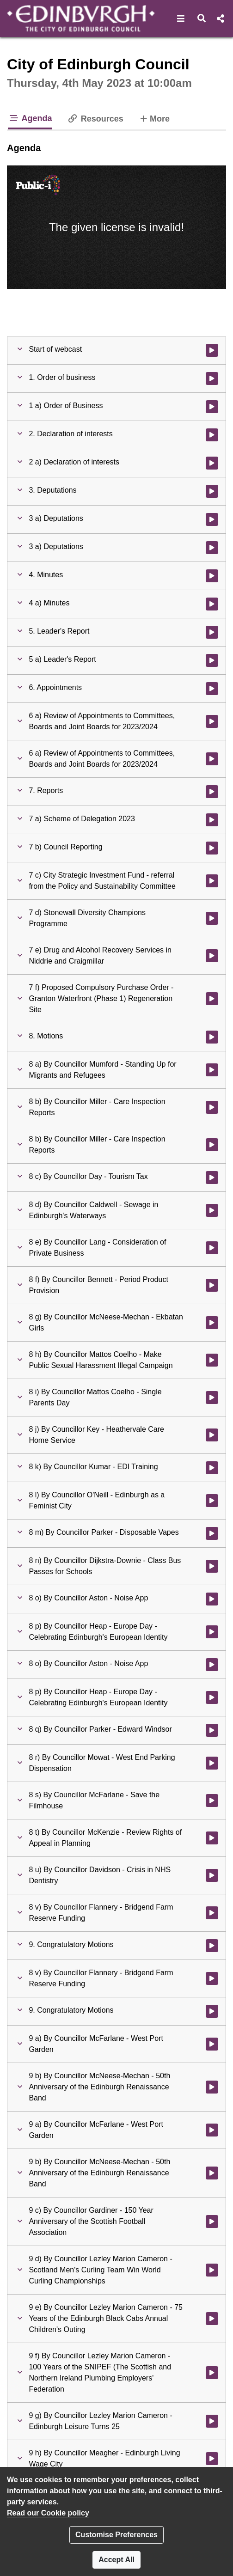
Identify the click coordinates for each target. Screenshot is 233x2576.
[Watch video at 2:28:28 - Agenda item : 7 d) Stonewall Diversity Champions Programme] (212, 918)
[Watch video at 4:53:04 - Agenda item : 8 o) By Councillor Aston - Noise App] (212, 1664)
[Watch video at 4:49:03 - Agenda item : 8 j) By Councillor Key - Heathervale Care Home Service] (212, 1434)
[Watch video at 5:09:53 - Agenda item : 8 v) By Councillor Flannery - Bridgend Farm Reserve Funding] (212, 1978)
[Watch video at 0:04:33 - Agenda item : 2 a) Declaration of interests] (212, 463)
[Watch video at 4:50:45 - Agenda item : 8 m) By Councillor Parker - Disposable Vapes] (212, 1533)
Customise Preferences (116, 2535)
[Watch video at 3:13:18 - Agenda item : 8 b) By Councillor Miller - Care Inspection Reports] (212, 1107)
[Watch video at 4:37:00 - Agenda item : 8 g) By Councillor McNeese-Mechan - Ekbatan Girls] (212, 1322)
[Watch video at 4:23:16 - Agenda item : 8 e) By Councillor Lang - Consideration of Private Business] (212, 1247)
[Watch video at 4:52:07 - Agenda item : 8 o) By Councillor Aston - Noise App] (212, 1599)
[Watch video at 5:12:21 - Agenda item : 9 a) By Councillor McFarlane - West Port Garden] (212, 2130)
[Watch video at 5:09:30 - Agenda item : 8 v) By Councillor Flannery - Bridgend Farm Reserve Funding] (212, 1912)
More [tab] (154, 117)
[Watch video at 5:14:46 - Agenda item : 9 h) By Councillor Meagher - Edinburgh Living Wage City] (212, 2458)
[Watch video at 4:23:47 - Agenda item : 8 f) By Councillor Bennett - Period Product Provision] (212, 1285)
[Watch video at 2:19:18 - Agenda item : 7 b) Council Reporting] (212, 848)
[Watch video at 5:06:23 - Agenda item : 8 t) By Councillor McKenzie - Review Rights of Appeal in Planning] (212, 1837)
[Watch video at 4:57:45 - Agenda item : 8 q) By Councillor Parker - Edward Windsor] (212, 1730)
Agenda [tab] (30, 118)
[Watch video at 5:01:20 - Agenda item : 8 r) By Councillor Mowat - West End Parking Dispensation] (212, 1763)
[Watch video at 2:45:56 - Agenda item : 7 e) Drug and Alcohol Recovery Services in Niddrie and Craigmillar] (212, 955)
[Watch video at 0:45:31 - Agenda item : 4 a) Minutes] (212, 604)
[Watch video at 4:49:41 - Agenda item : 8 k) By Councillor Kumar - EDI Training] (212, 1467)
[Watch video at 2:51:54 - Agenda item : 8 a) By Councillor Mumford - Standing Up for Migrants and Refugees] (212, 1069)
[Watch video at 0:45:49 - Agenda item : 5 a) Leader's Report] (212, 660)
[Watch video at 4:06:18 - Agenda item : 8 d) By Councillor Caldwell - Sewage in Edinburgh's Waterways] (212, 1210)
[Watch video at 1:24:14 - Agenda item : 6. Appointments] (212, 688)
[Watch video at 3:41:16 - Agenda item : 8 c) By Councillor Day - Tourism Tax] (212, 1177)
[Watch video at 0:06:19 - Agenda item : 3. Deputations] (212, 491)
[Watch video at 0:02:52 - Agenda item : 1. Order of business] (212, 378)
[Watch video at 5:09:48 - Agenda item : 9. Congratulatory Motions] (212, 1945)
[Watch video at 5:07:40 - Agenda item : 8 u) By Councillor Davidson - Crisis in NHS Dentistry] (212, 1875)
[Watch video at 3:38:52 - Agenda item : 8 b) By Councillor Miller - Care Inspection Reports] (212, 1144)
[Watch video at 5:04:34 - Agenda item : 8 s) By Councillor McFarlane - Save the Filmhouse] (212, 1800)
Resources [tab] (95, 118)
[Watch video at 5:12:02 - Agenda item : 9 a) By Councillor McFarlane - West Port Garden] (212, 2044)
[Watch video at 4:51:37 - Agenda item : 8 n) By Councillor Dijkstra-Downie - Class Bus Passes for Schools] (212, 1566)
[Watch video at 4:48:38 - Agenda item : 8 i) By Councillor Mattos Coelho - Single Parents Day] (212, 1397)
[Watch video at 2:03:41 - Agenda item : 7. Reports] (212, 791)
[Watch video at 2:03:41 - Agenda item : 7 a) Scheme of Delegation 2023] (212, 819)
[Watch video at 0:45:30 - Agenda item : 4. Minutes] (212, 575)
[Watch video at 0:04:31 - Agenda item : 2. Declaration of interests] (212, 434)
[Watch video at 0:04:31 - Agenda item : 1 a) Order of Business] (212, 406)
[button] (181, 18)
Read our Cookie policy (48, 2513)
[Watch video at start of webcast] (212, 350)
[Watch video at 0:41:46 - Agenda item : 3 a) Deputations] (212, 547)
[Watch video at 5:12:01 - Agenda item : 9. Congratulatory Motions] (212, 2011)
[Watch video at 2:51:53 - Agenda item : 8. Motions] (212, 1037)
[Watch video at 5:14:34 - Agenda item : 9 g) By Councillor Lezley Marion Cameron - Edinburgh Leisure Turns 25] (212, 2421)
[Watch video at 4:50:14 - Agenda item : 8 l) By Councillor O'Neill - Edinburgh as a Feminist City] (212, 1500)
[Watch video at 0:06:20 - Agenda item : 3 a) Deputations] (212, 519)
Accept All (116, 2560)
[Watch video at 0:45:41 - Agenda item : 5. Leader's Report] (212, 632)
